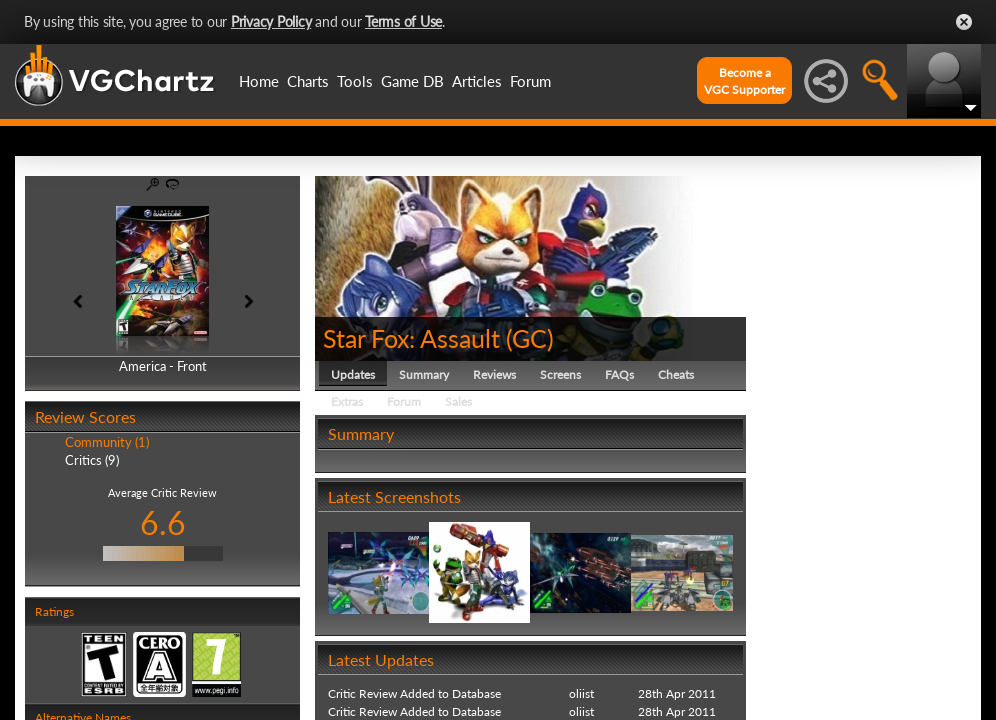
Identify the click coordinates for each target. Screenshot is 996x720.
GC (529, 338)
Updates (353, 374)
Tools (355, 81)
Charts (308, 81)
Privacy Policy (271, 21)
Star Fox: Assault (411, 338)
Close (964, 22)
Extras (347, 401)
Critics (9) (92, 460)
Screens (560, 374)
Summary (424, 374)
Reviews (494, 374)
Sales (458, 401)
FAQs (619, 374)
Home (259, 81)
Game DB (412, 81)
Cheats (676, 374)
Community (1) (107, 442)
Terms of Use (403, 21)
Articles (477, 81)
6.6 (163, 522)
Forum (530, 81)
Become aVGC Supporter (744, 81)
